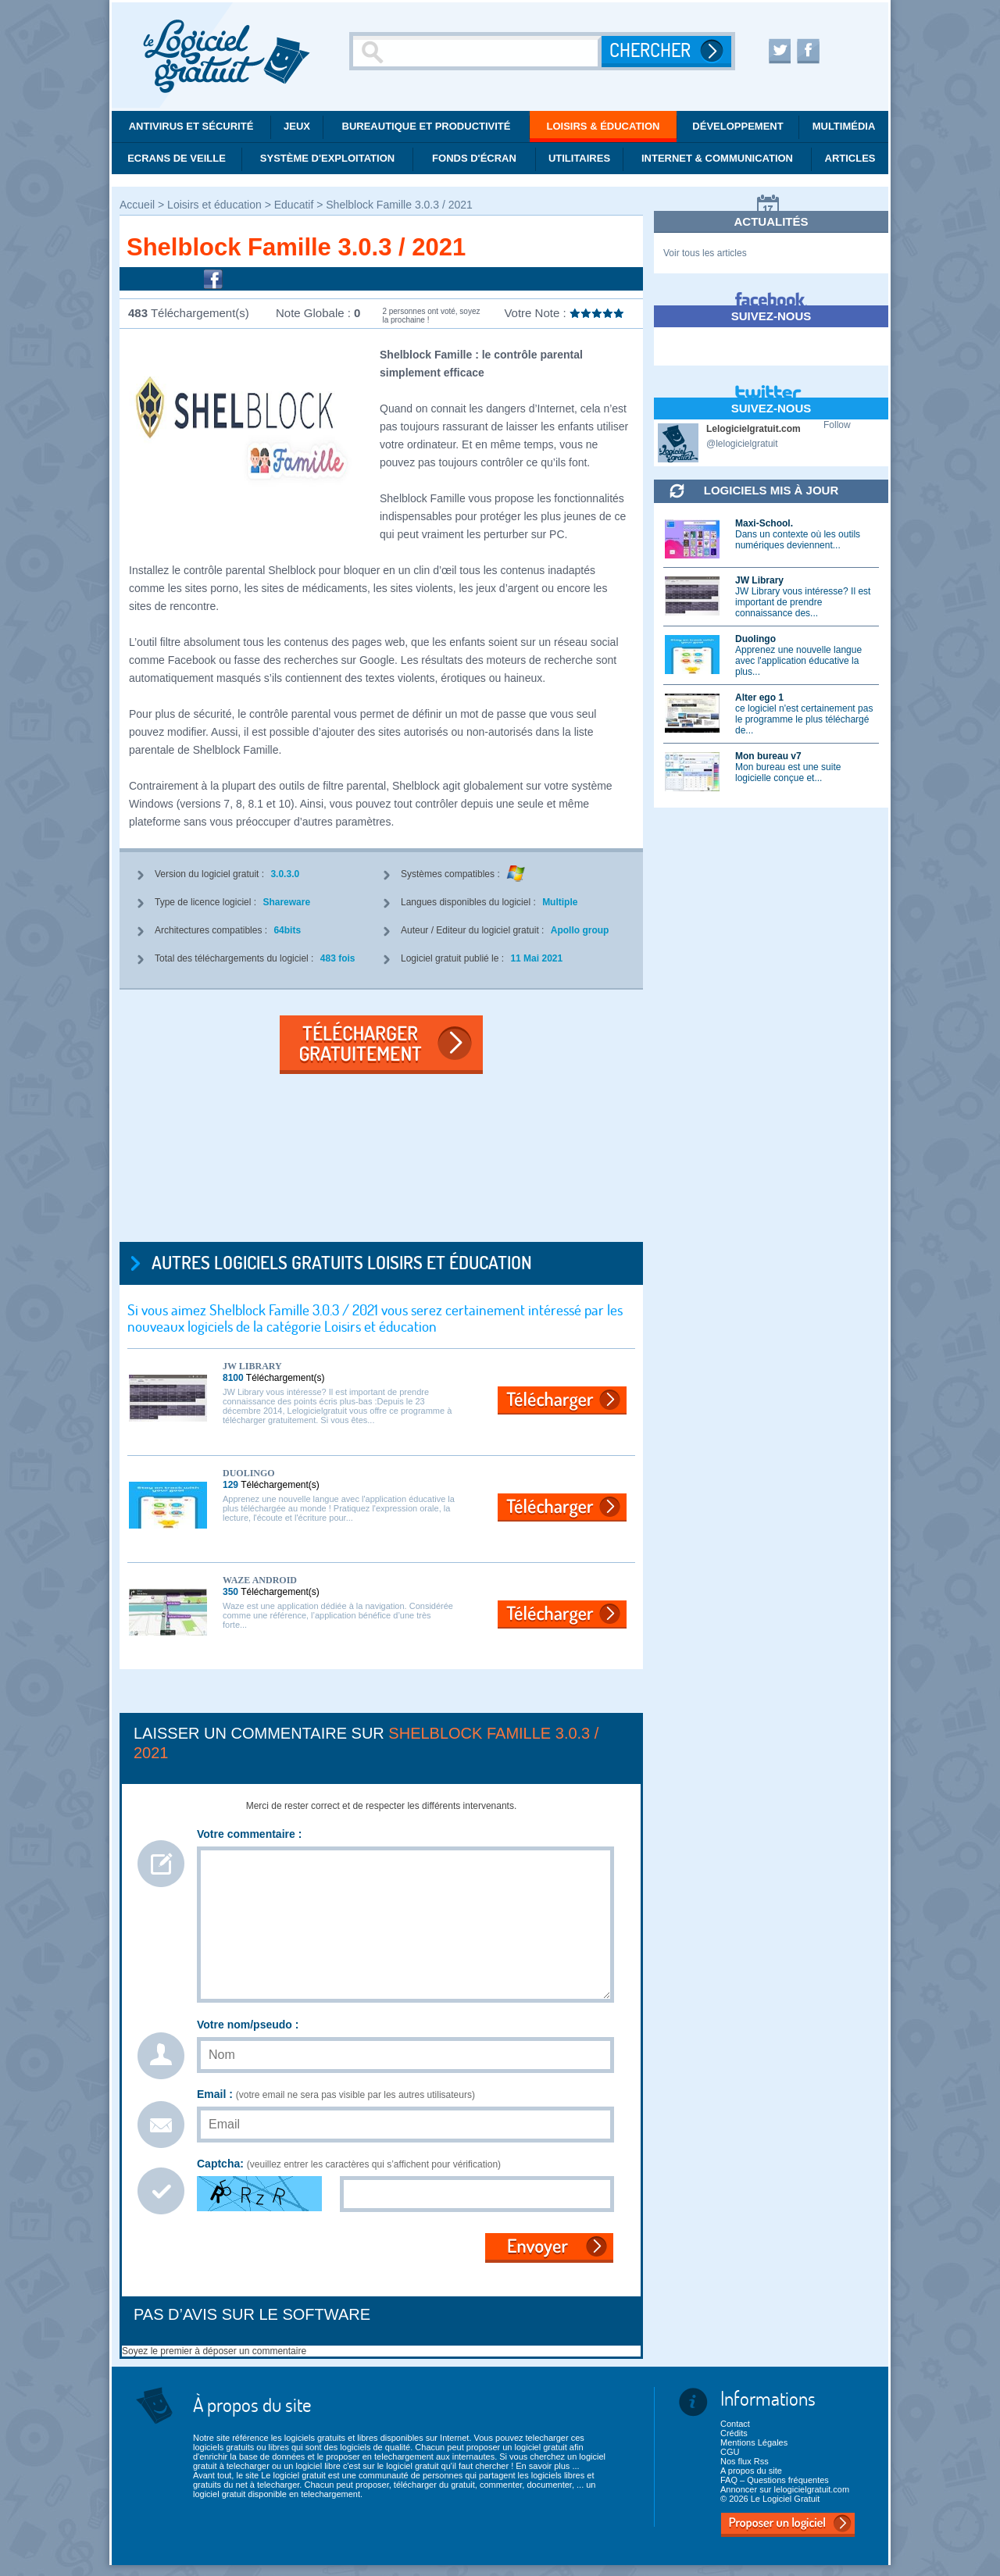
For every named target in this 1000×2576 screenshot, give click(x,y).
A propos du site (751, 2470)
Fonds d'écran (474, 158)
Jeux (297, 126)
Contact (735, 2423)
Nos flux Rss (744, 2461)
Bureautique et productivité (426, 126)
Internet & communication (717, 158)
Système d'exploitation (327, 158)
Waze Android (260, 1580)
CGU (729, 2451)
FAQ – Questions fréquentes (774, 2480)
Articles (850, 158)
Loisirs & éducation (603, 126)
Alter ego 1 (759, 697)
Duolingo (249, 1473)
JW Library (252, 1366)
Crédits (734, 2433)
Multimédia (844, 126)
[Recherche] (477, 51)
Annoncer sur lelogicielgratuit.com (784, 2489)
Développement (737, 126)
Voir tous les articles (705, 253)
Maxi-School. (764, 523)
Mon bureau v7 (768, 756)
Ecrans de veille (176, 158)
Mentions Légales (754, 2442)
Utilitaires (579, 158)
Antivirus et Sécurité (191, 126)
